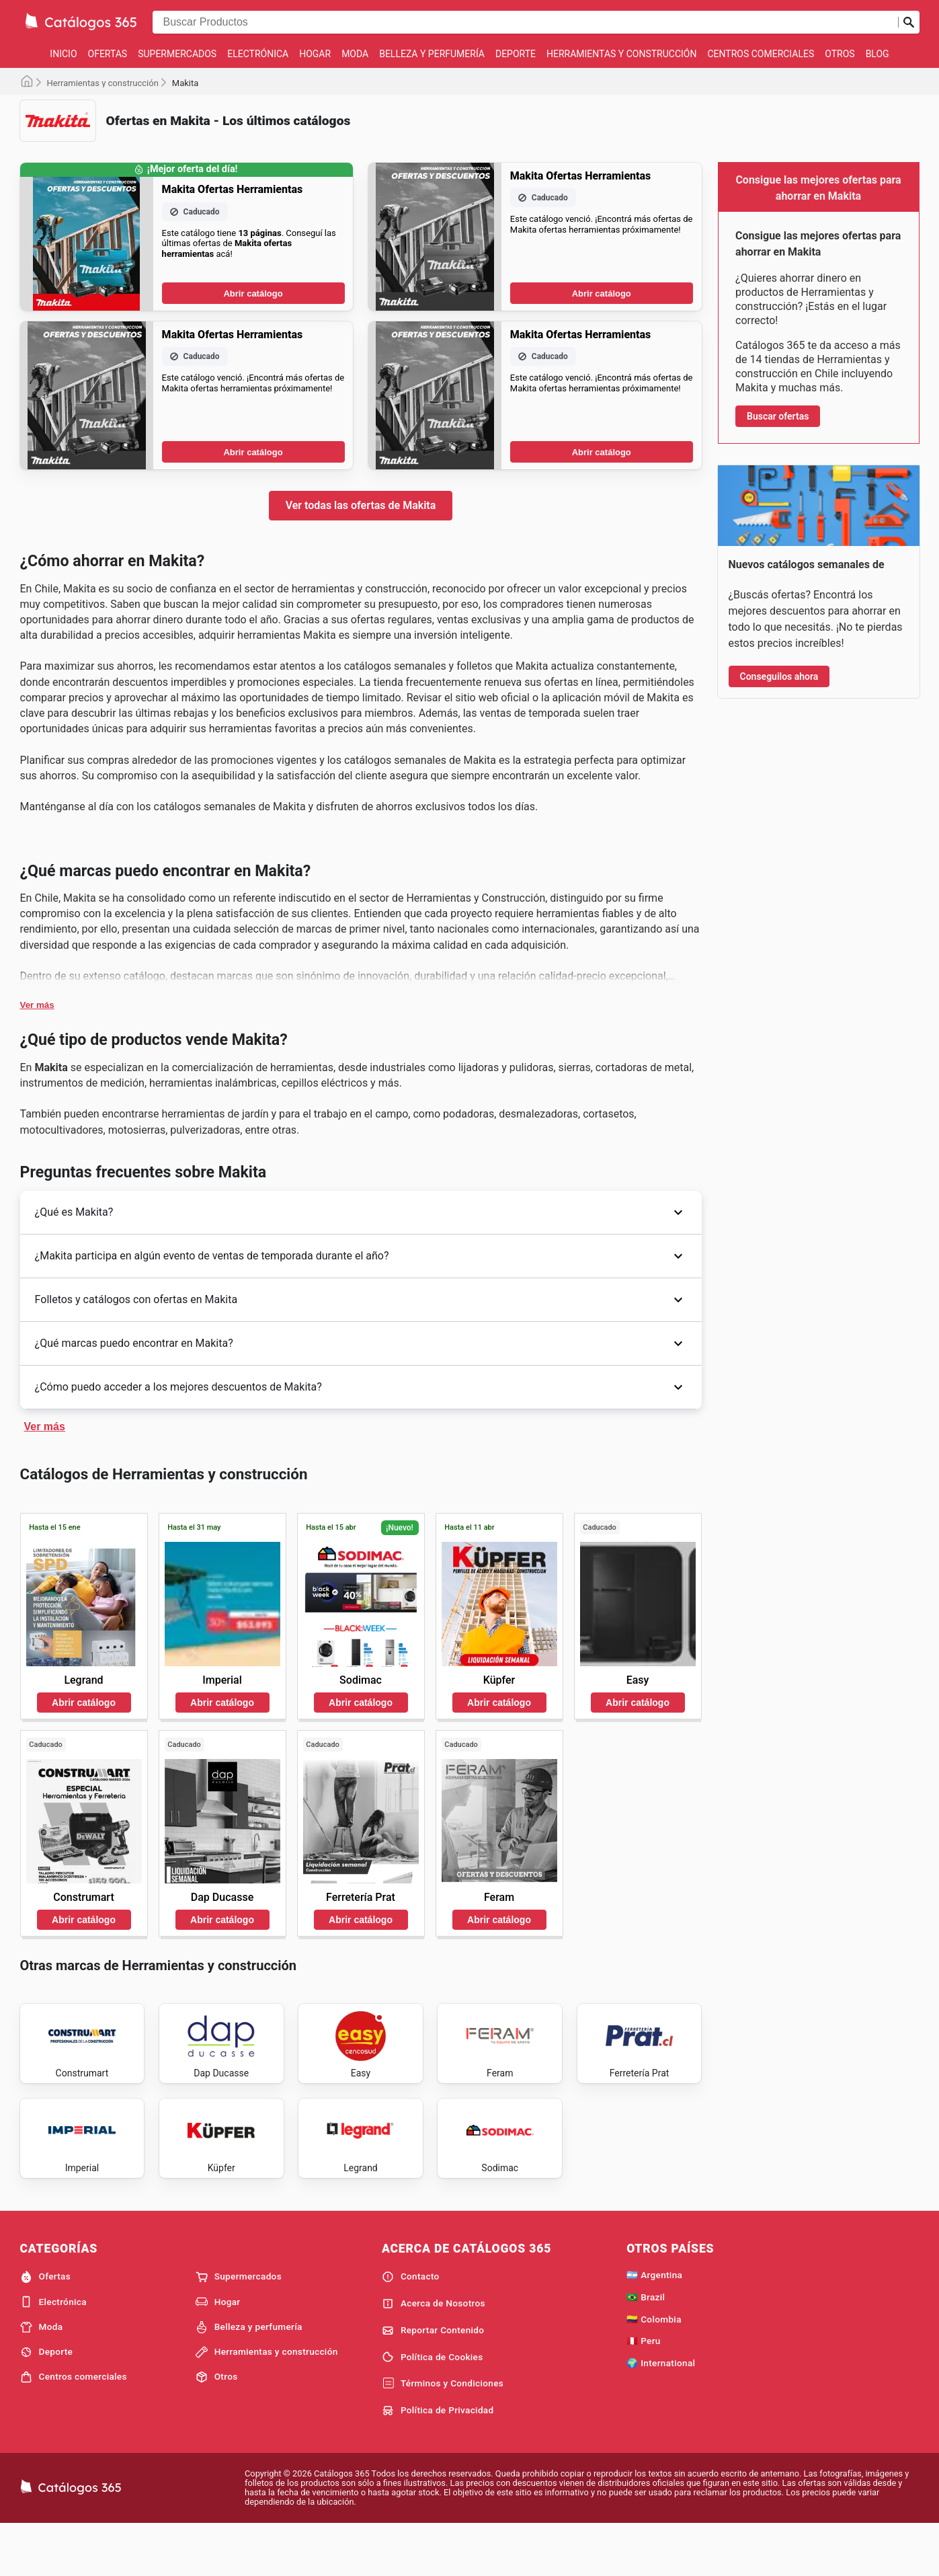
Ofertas (108, 53)
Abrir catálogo (252, 293)
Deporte (515, 53)
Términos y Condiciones (442, 2433)
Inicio (63, 53)
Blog (877, 53)
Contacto (411, 2326)
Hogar (315, 53)
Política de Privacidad (438, 2460)
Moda (354, 53)
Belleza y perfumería (432, 53)
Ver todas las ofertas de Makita (361, 505)
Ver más (37, 1005)
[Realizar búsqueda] (909, 22)
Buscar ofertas (778, 416)
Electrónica (257, 53)
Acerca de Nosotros (433, 2353)
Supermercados (177, 53)
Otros (839, 53)
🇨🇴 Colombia (654, 2369)
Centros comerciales (760, 53)
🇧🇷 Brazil (645, 2346)
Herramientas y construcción (621, 53)
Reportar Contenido (433, 2380)
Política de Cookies (432, 2407)
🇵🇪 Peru (643, 2390)
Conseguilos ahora (779, 676)
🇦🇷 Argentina (654, 2324)
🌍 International (660, 2412)
